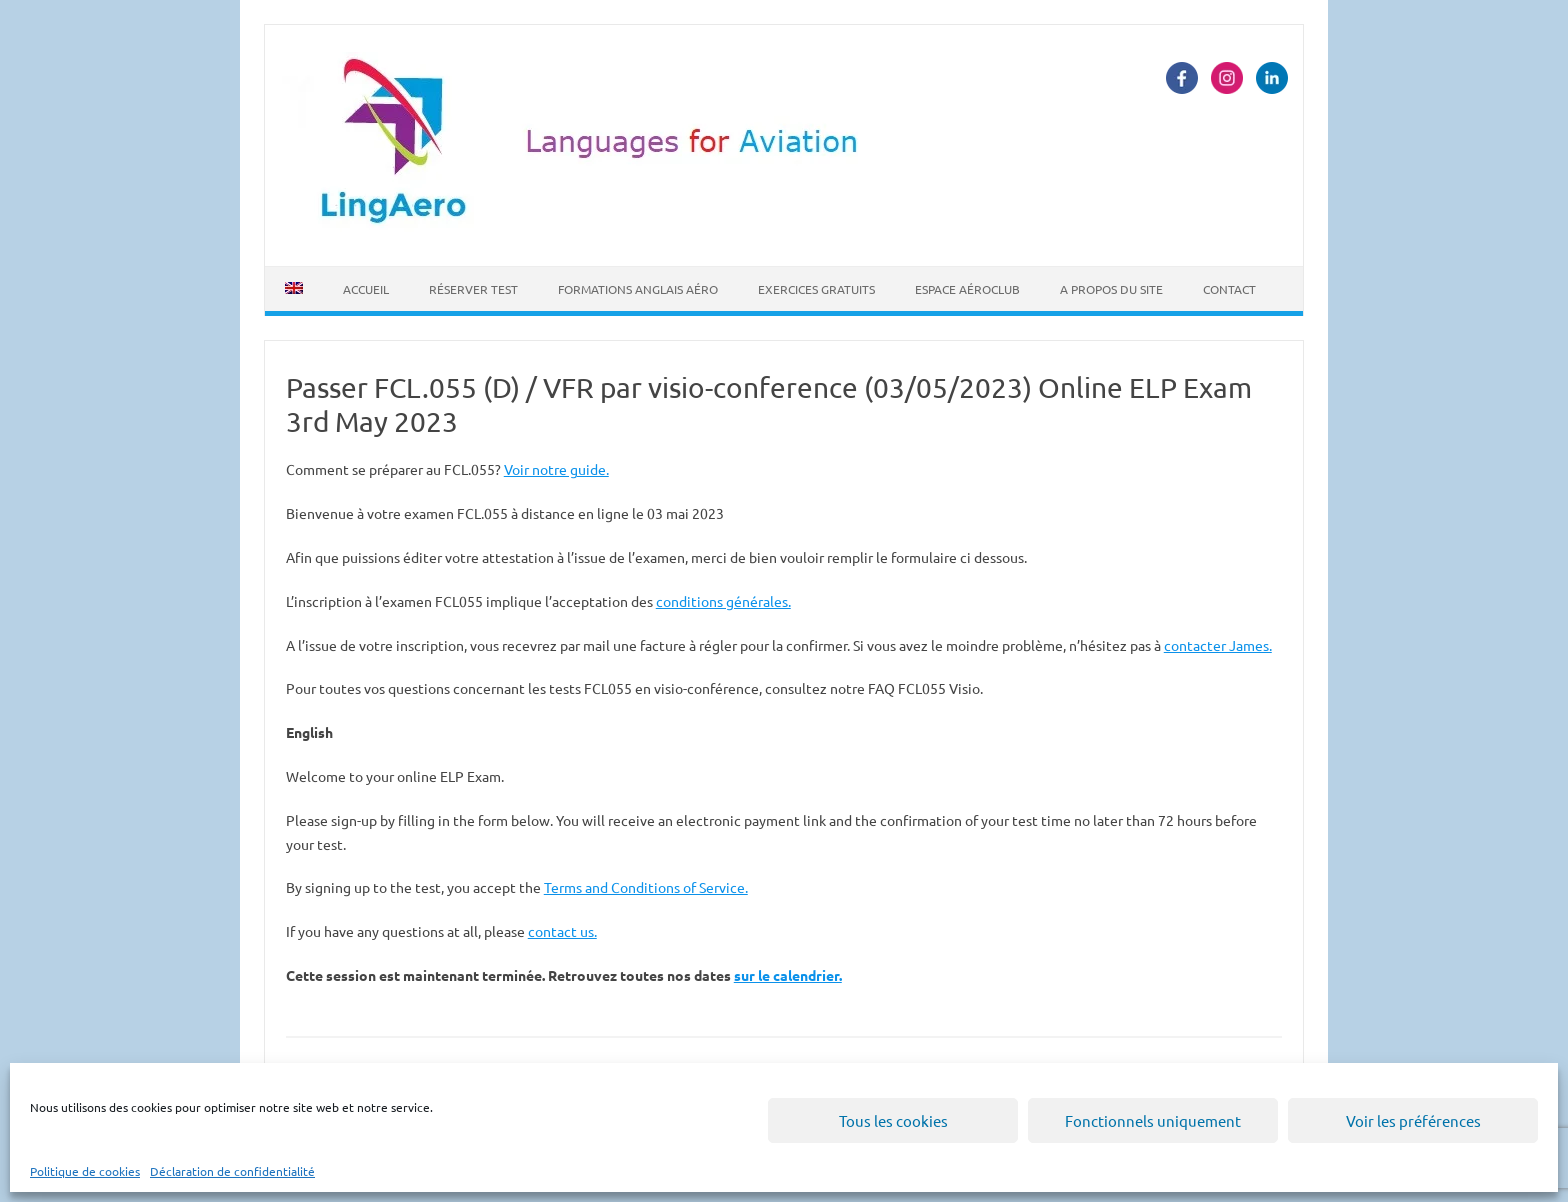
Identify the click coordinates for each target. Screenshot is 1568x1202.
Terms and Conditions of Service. (646, 887)
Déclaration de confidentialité (232, 1171)
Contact (1229, 289)
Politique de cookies (85, 1171)
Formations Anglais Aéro (638, 289)
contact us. (562, 931)
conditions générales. (723, 601)
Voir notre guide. (556, 469)
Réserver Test (473, 289)
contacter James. (1218, 645)
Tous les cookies (893, 1120)
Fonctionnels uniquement (1153, 1120)
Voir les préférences (1413, 1120)
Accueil (366, 289)
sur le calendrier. (788, 975)
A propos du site (1111, 289)
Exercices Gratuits (816, 289)
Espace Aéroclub (967, 289)
